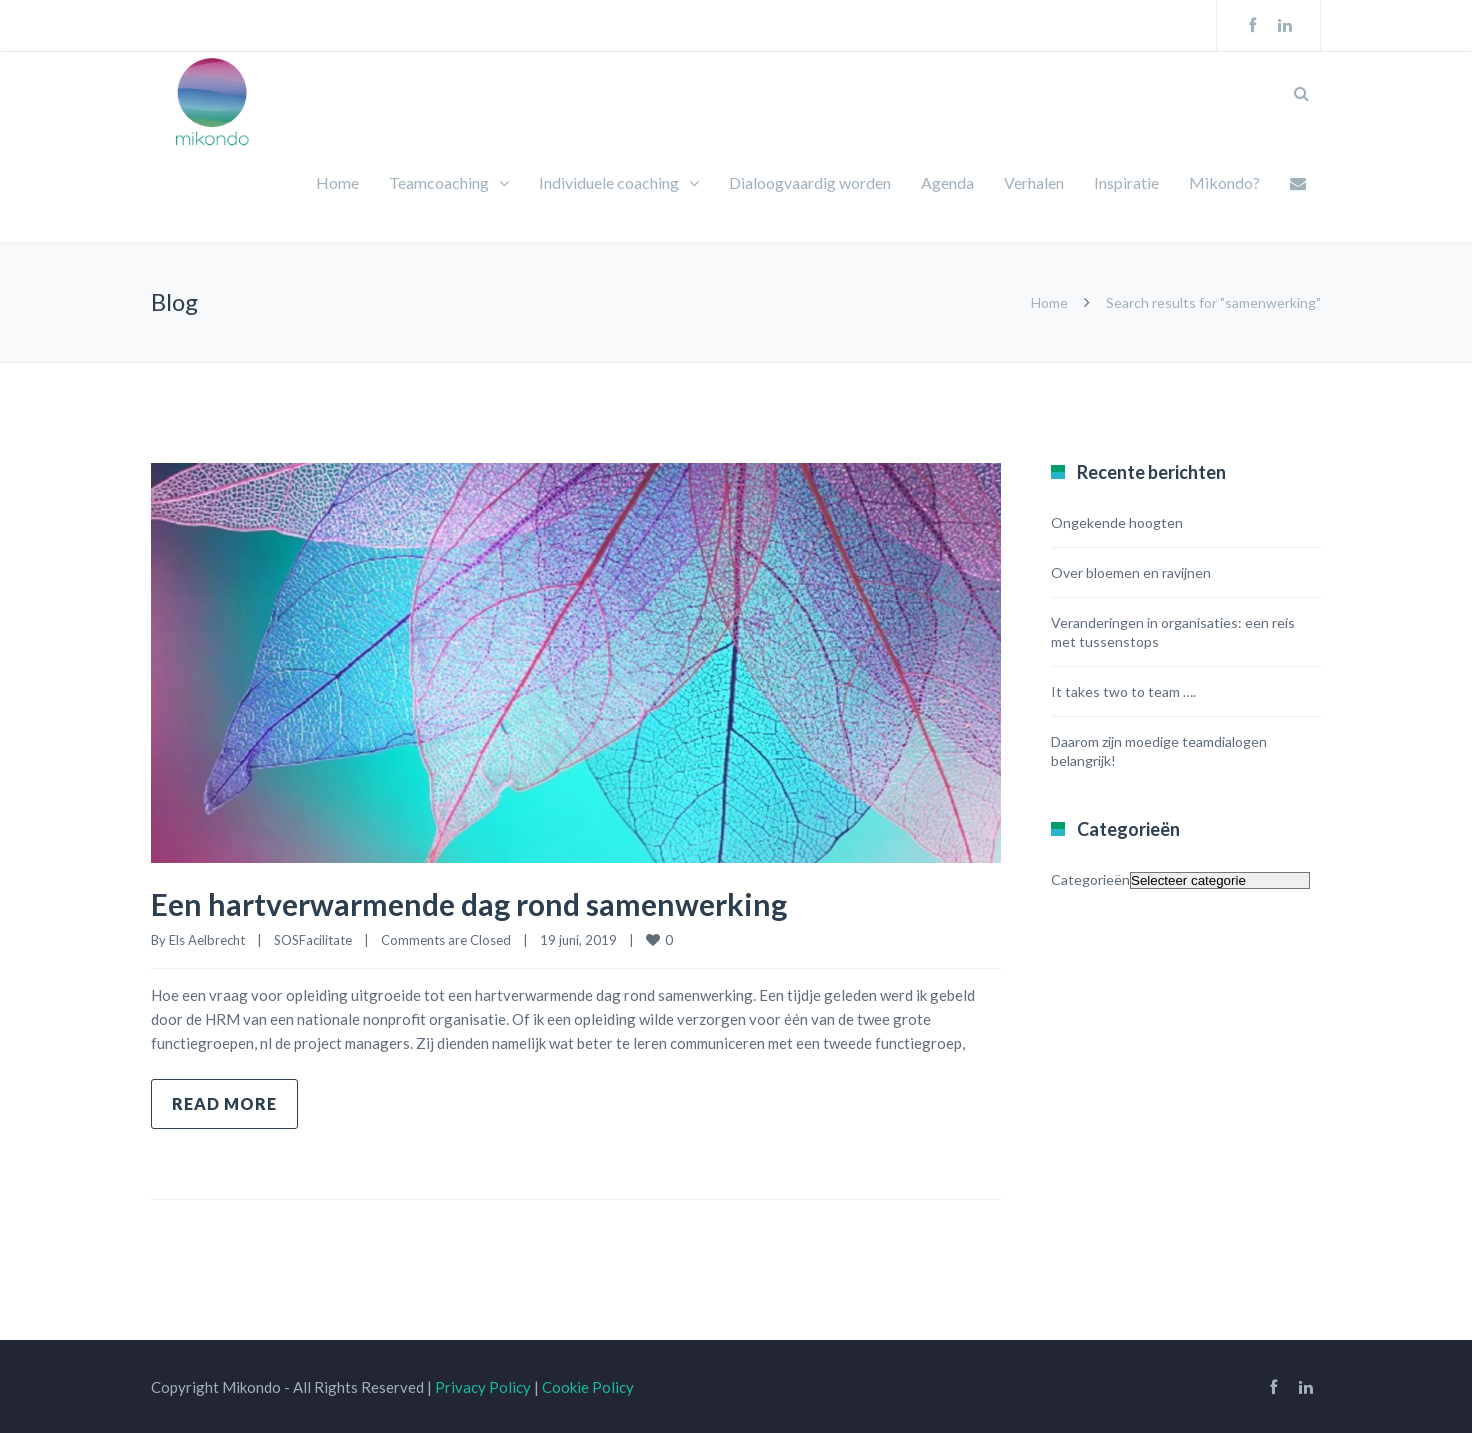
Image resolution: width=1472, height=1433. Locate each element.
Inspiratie (1126, 182)
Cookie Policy (588, 1387)
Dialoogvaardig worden (810, 182)
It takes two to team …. (1123, 691)
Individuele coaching (609, 182)
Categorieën (1090, 879)
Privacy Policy (483, 1387)
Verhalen (1034, 182)
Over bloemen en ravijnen (1131, 572)
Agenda (947, 182)
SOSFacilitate (313, 940)
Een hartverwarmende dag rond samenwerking (469, 904)
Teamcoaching (439, 182)
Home (337, 182)
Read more (224, 1103)
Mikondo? (1224, 182)
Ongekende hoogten (1117, 522)
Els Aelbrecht (207, 940)
